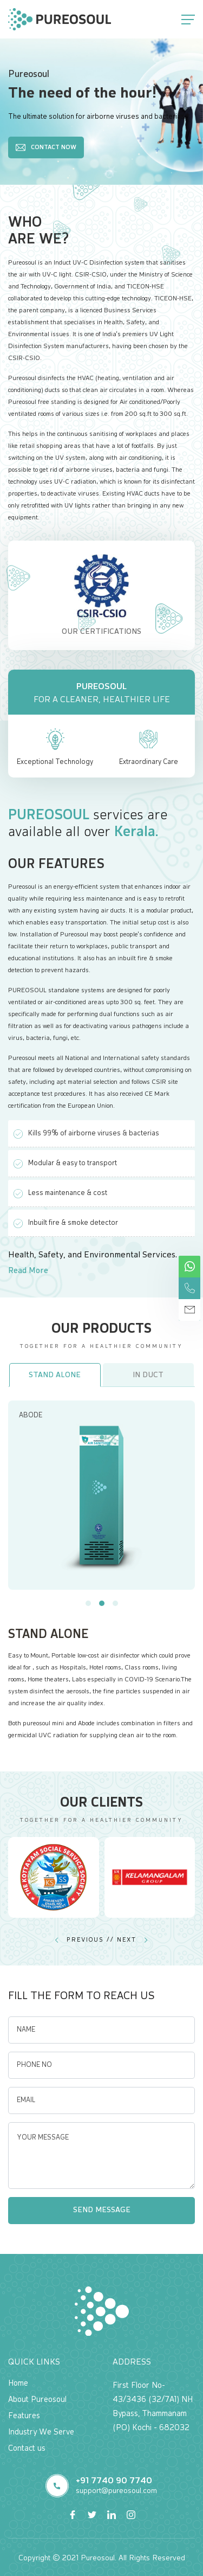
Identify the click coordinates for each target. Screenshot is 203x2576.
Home (18, 2383)
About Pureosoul (37, 2399)
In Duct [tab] (148, 1375)
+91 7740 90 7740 (114, 2481)
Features (24, 2416)
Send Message (101, 2210)
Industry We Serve (41, 2432)
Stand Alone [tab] (55, 1375)
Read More (28, 1271)
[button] (88, 1603)
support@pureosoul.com (116, 2491)
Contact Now (46, 147)
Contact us (26, 2448)
